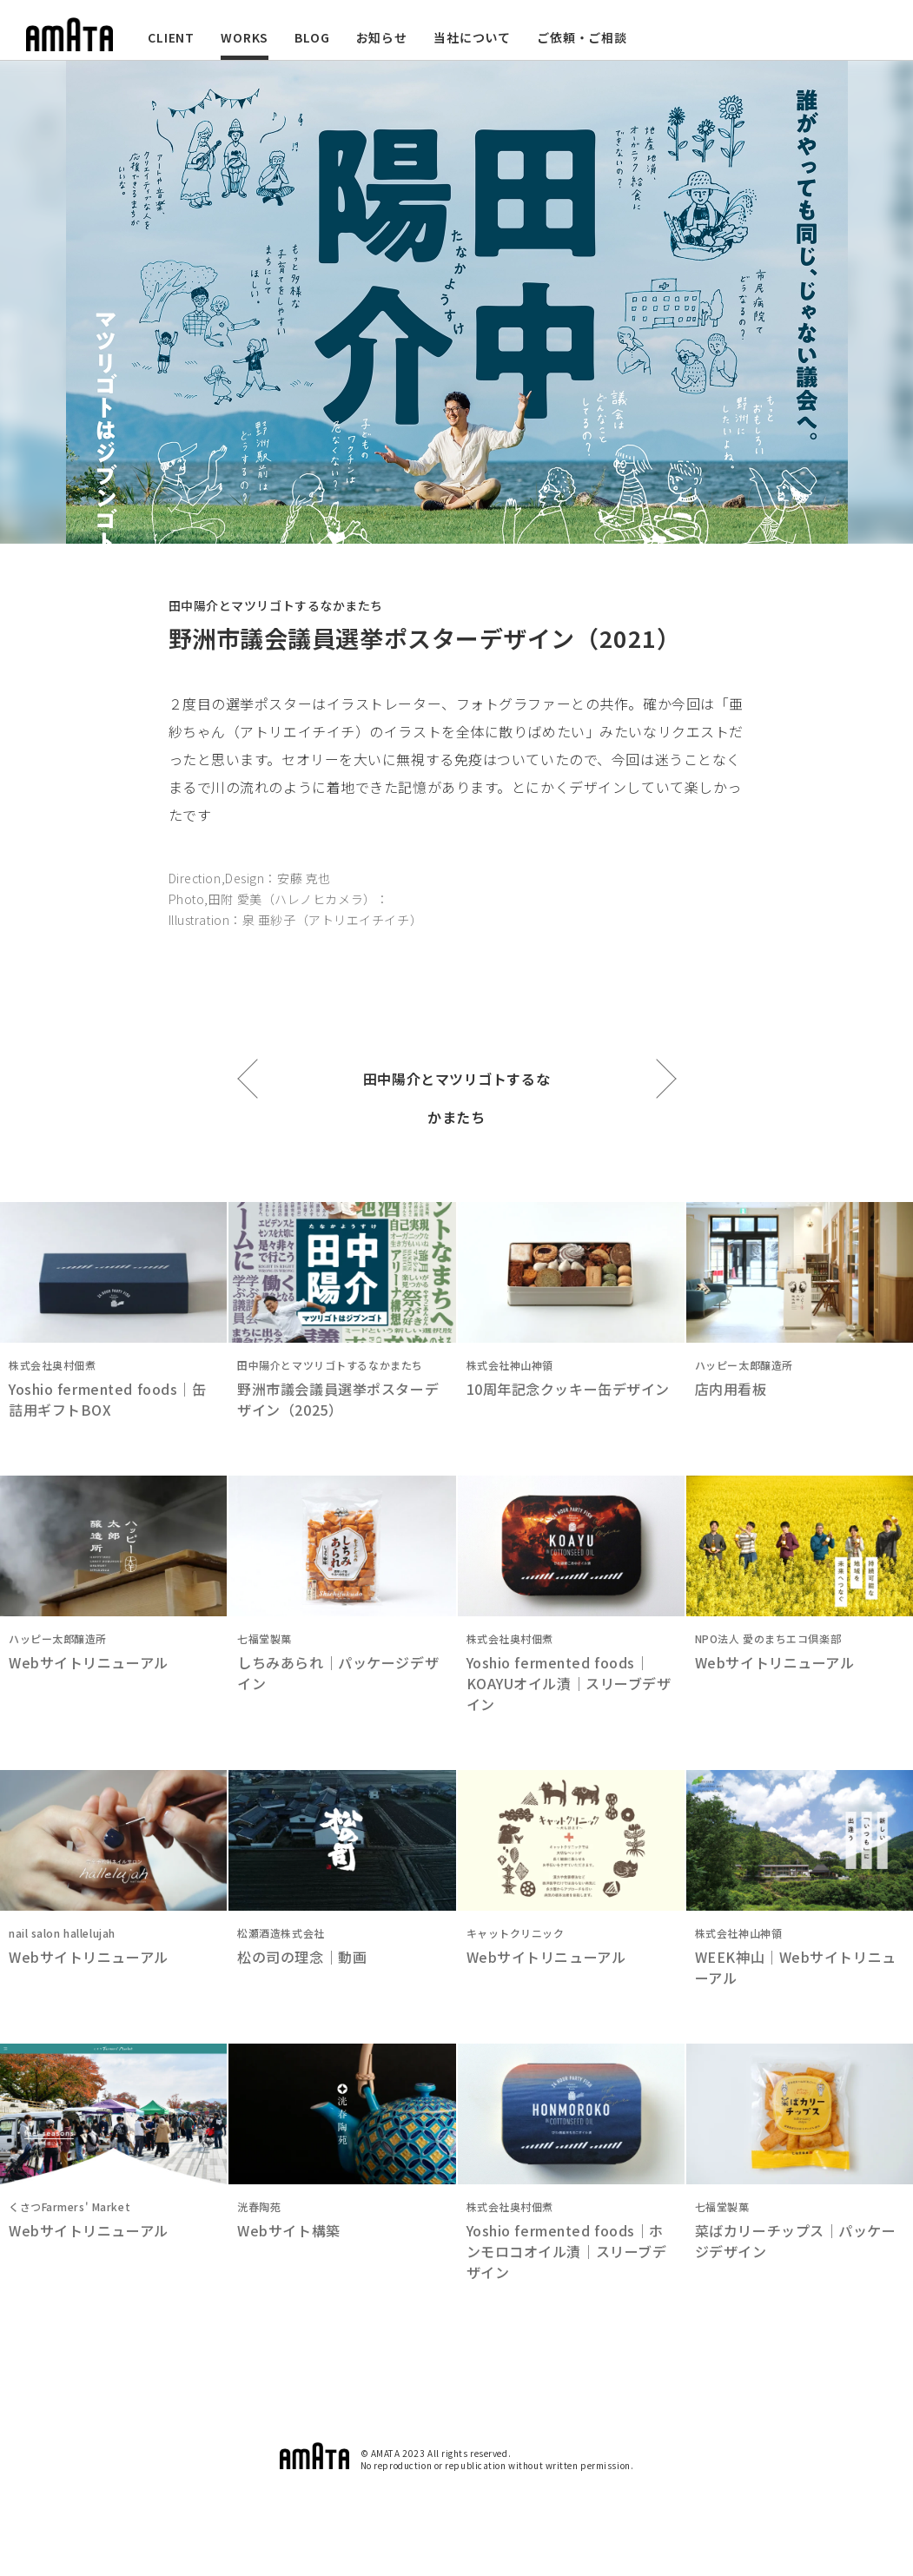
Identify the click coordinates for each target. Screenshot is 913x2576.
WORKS (244, 37)
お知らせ (381, 37)
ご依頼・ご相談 (582, 37)
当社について (472, 37)
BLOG (311, 37)
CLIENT (171, 37)
